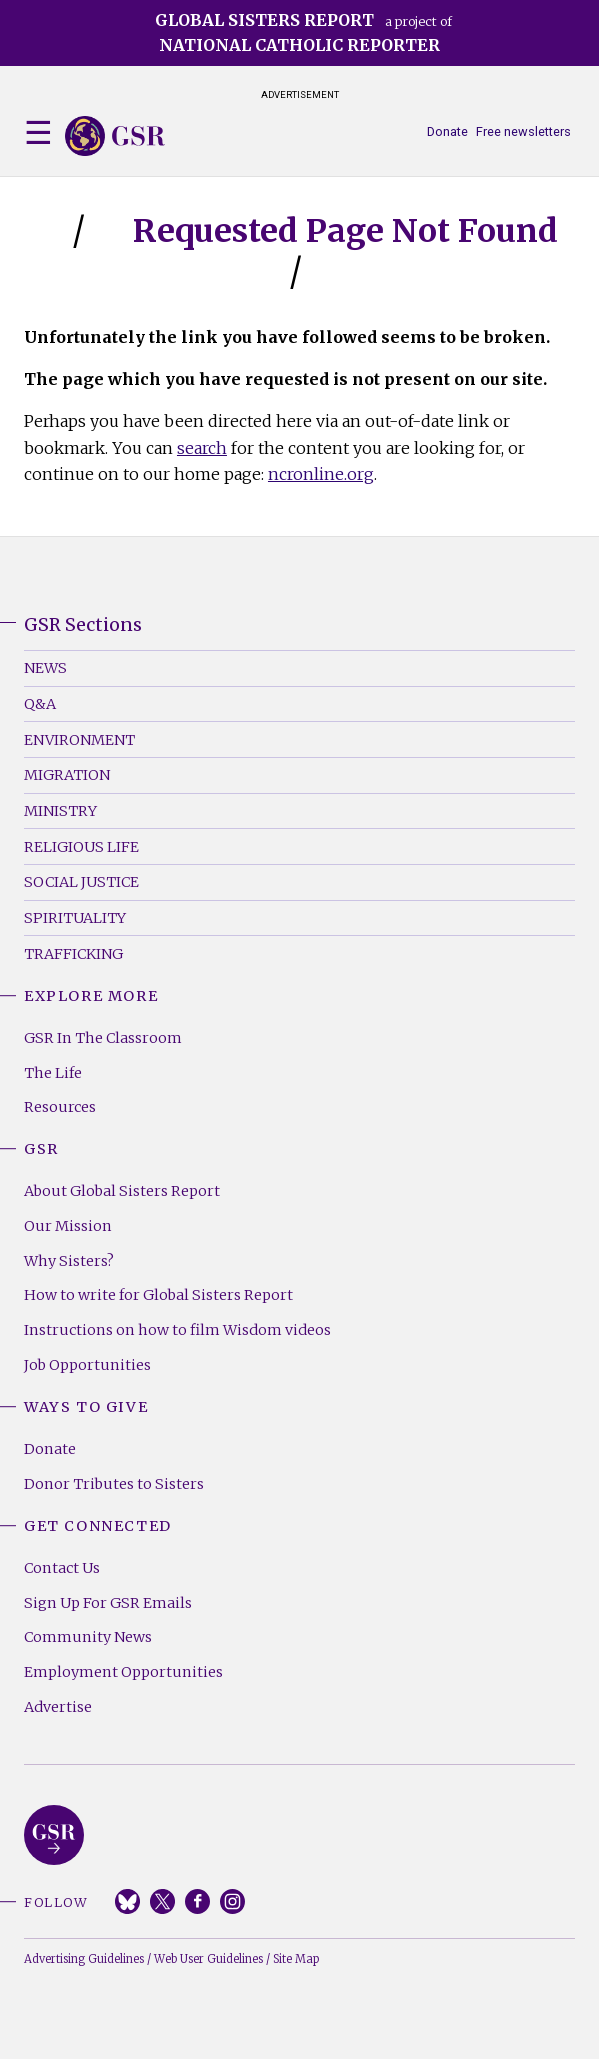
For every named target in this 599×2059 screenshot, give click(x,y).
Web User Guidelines (208, 1959)
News (45, 668)
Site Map (296, 1959)
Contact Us (62, 1568)
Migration (67, 775)
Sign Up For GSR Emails (108, 1603)
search (202, 448)
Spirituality (75, 918)
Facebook (197, 1901)
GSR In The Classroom (103, 1038)
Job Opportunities (87, 1365)
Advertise (58, 1707)
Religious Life (81, 847)
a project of (303, 32)
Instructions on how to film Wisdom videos (177, 1330)
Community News (88, 1637)
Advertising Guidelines (84, 1959)
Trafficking (73, 954)
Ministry (60, 811)
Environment (79, 740)
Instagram (232, 1901)
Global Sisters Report (54, 1835)
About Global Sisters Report (122, 1191)
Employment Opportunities (123, 1672)
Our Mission (68, 1226)
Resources (60, 1107)
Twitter (162, 1901)
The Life (53, 1073)
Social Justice (81, 882)
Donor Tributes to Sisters (114, 1484)
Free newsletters (523, 131)
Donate (447, 131)
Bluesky (127, 1901)
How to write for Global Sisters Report (158, 1295)
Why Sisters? (69, 1261)
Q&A (40, 704)
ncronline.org (321, 474)
